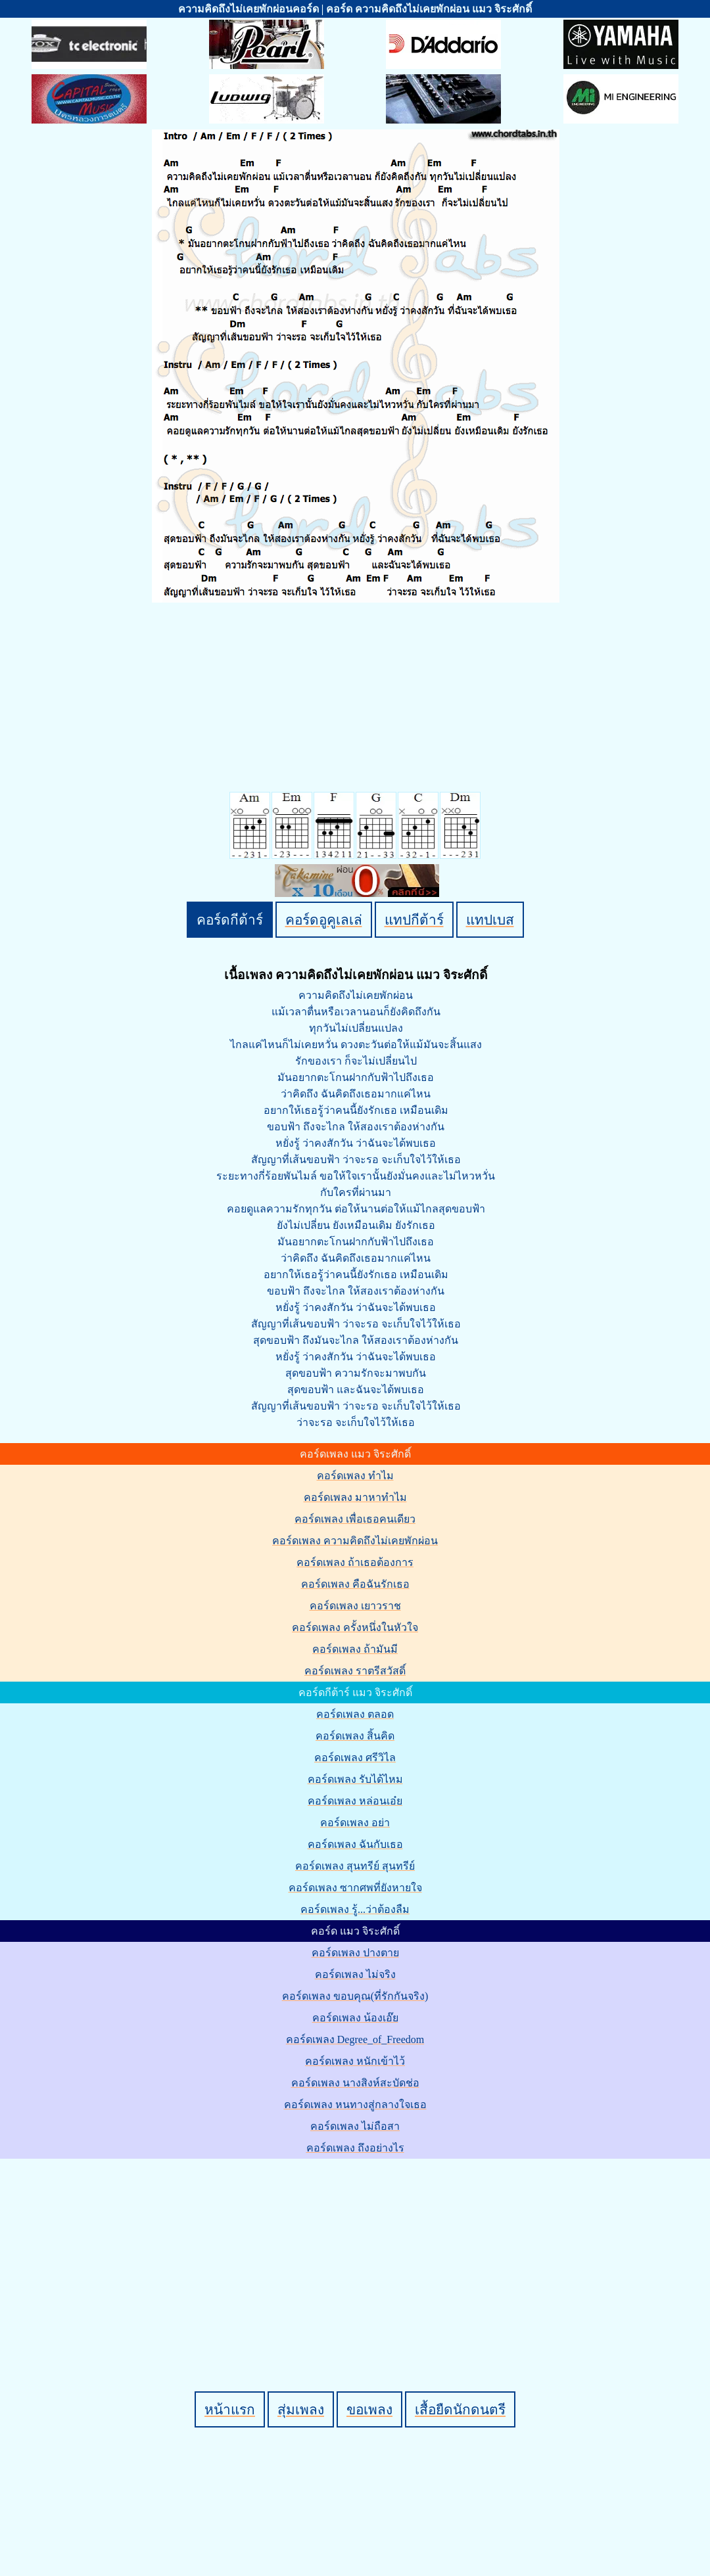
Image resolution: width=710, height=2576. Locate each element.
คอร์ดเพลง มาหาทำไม (355, 1497)
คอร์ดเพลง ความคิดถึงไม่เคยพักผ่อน (355, 1540)
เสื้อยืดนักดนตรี (460, 2409)
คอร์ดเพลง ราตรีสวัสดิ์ (355, 1670)
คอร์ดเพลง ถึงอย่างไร (355, 2147)
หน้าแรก (229, 2409)
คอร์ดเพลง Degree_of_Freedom (355, 2039)
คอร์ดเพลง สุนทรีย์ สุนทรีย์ (355, 1866)
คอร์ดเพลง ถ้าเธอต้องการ (355, 1562)
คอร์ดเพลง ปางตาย (355, 1952)
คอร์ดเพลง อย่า (355, 1822)
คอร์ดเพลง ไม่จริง (355, 1974)
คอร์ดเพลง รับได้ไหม (355, 1779)
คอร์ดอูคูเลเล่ (323, 919)
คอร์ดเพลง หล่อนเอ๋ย (355, 1800)
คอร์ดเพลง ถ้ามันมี (355, 1649)
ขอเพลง (369, 2409)
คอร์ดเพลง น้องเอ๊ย (355, 2017)
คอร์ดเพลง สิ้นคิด (355, 1735)
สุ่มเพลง (300, 2409)
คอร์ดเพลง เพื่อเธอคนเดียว (355, 1519)
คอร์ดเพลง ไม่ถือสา (355, 2126)
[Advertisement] (357, 2253)
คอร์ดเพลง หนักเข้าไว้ (355, 2061)
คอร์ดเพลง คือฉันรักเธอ (355, 1584)
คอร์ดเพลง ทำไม (355, 1475)
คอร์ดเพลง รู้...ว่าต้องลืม (355, 1909)
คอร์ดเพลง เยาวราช (355, 1605)
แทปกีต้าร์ (414, 919)
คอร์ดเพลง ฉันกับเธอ (355, 1844)
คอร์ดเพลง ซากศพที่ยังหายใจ (355, 1887)
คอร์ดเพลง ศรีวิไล (355, 1757)
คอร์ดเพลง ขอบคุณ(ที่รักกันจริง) (355, 1996)
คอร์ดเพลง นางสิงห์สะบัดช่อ (355, 2082)
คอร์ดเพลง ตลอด (355, 1714)
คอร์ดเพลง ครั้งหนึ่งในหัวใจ (355, 1627)
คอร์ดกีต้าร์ (230, 919)
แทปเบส (490, 919)
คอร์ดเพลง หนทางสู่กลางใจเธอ (355, 2104)
